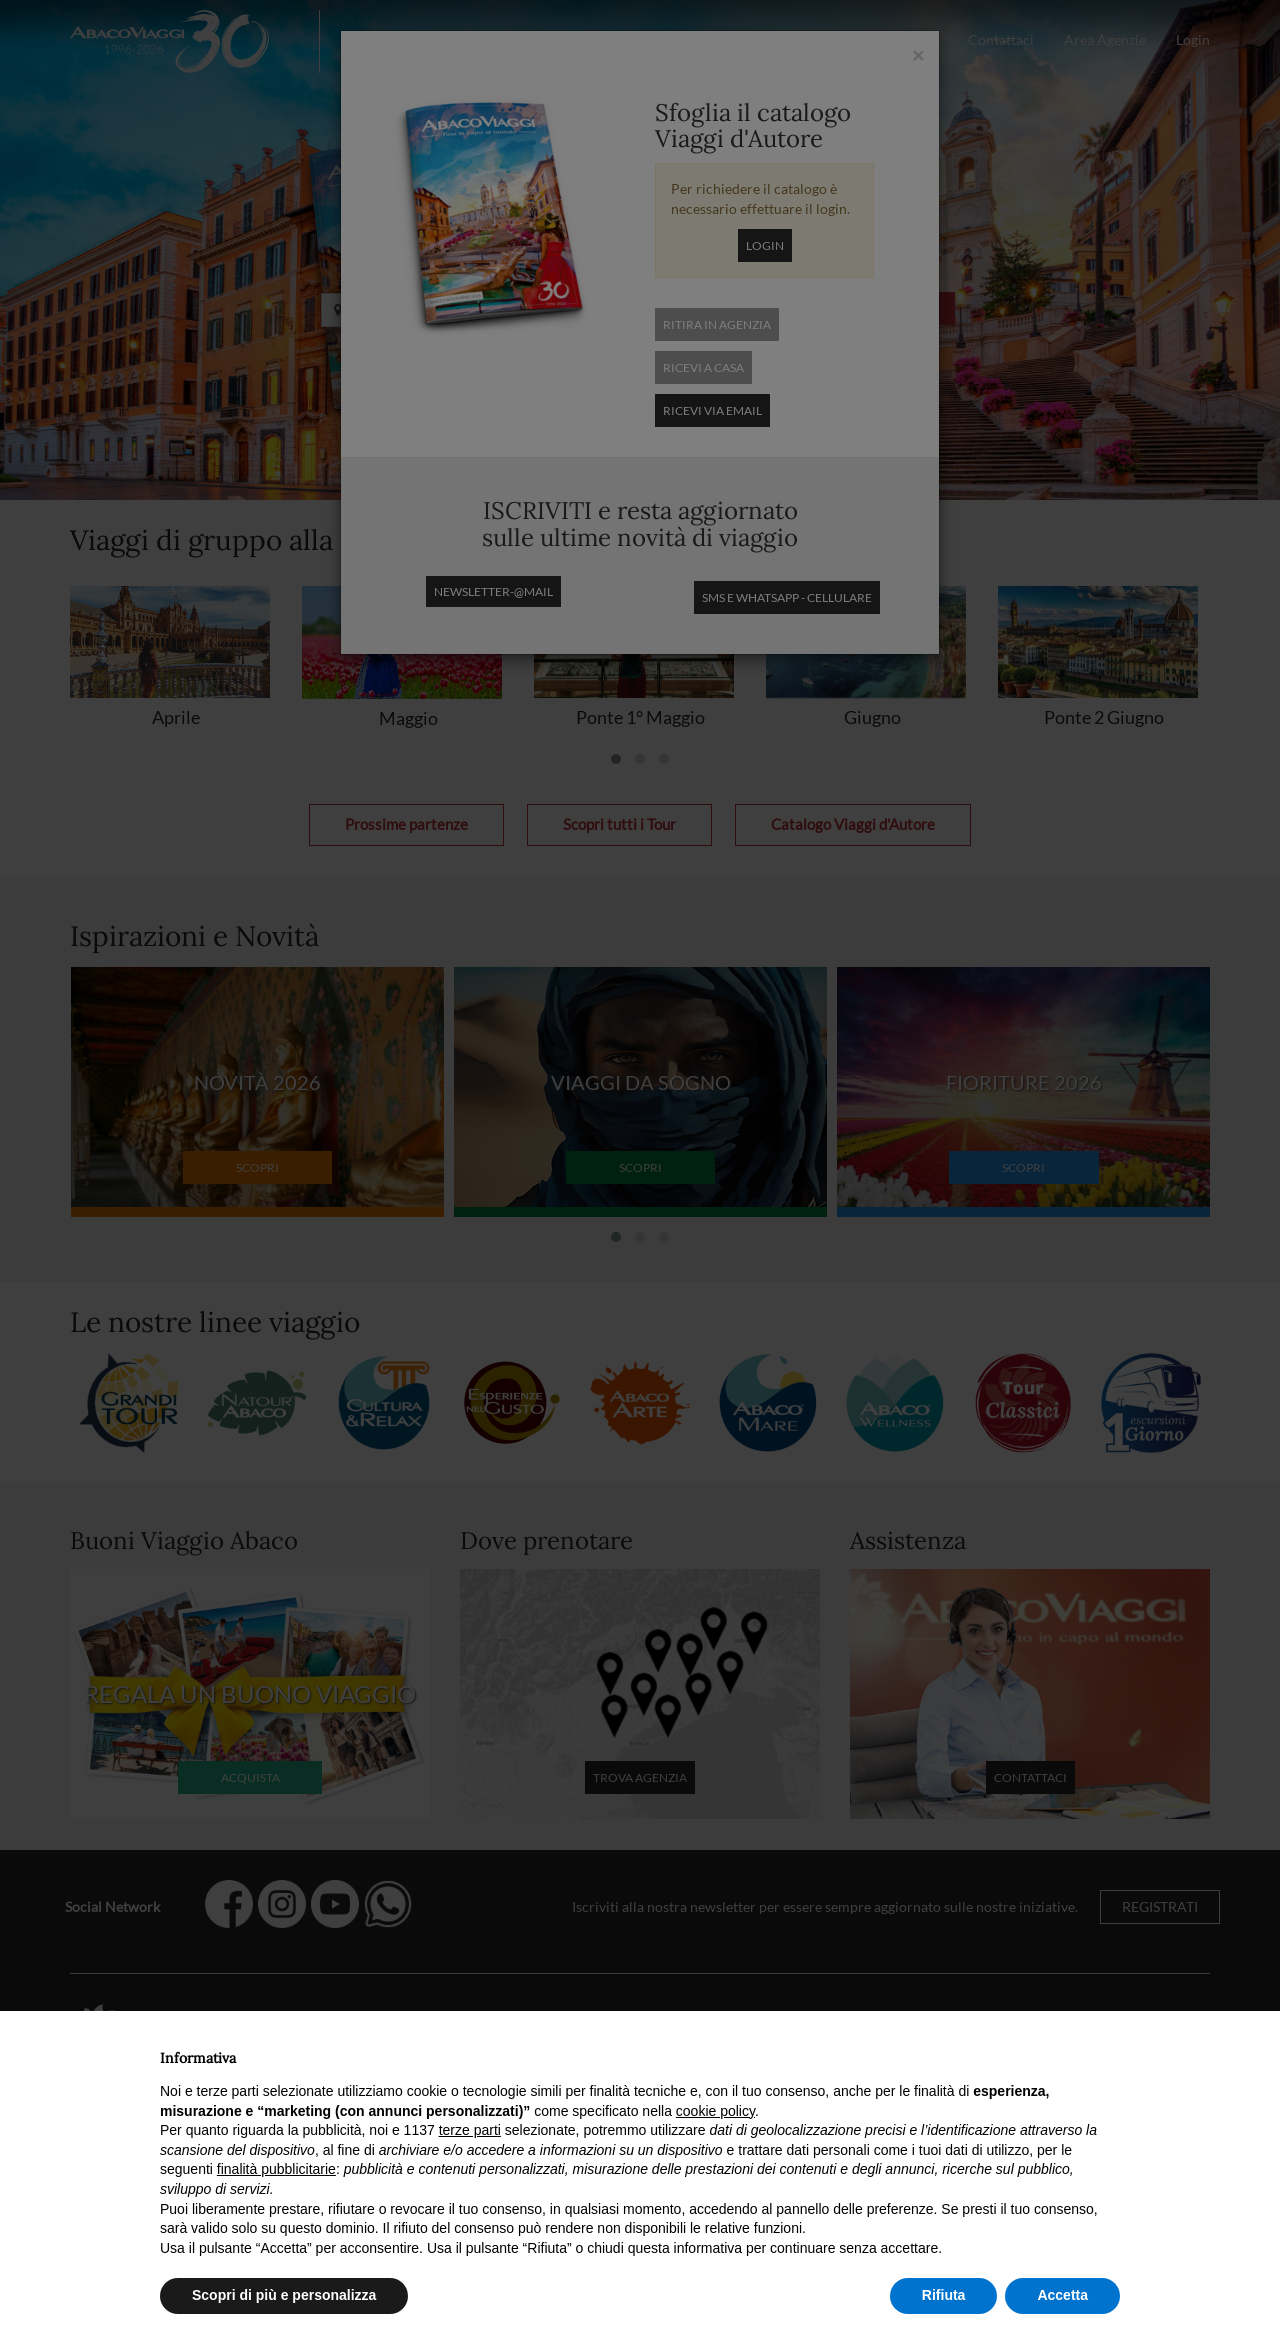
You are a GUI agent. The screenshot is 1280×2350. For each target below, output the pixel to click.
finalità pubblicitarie (276, 2169)
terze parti (470, 2130)
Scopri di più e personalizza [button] (284, 2295)
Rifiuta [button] (944, 2295)
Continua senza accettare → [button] (1027, 2052)
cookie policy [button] (715, 2111)
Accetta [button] (1062, 2295)
